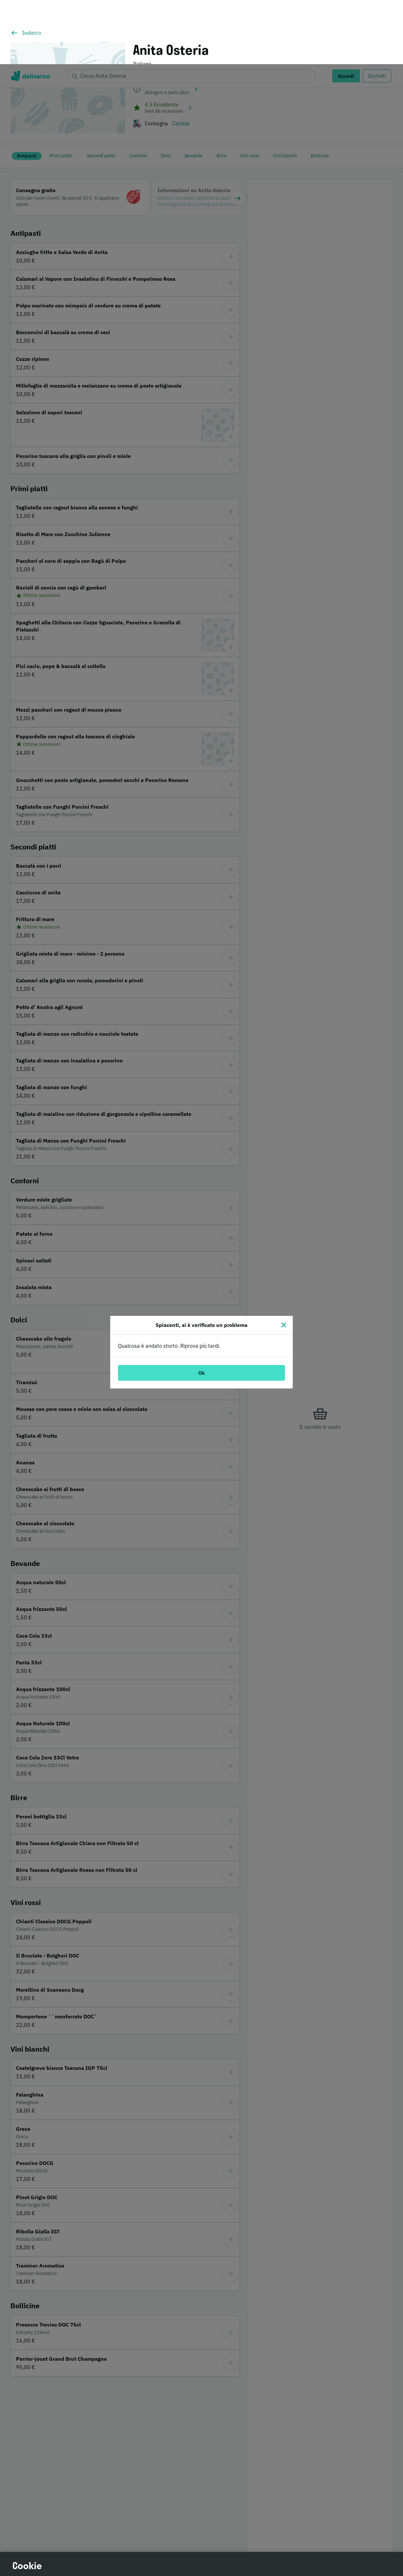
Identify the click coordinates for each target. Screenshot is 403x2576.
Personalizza (300, 2516)
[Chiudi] (284, 1261)
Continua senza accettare (300, 2534)
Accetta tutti (300, 2552)
